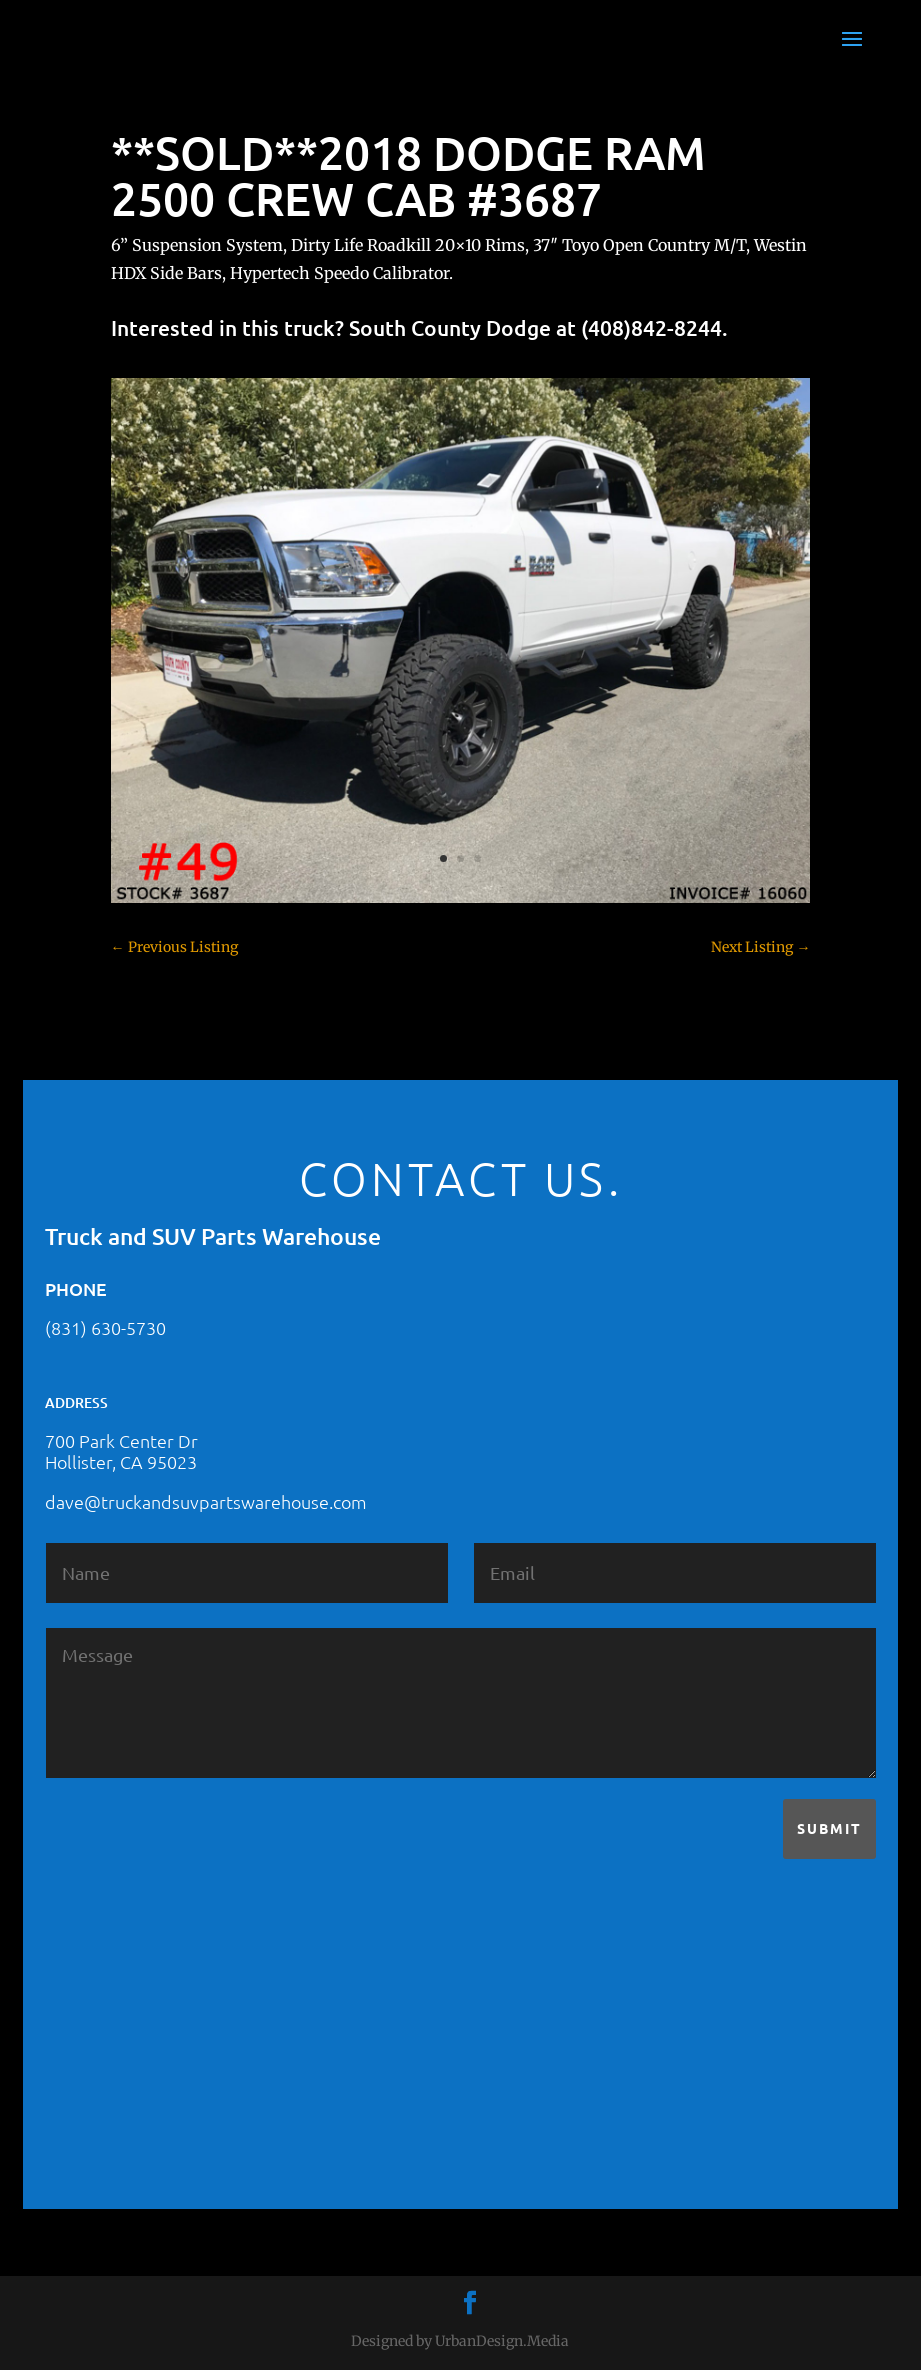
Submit (829, 1828)
